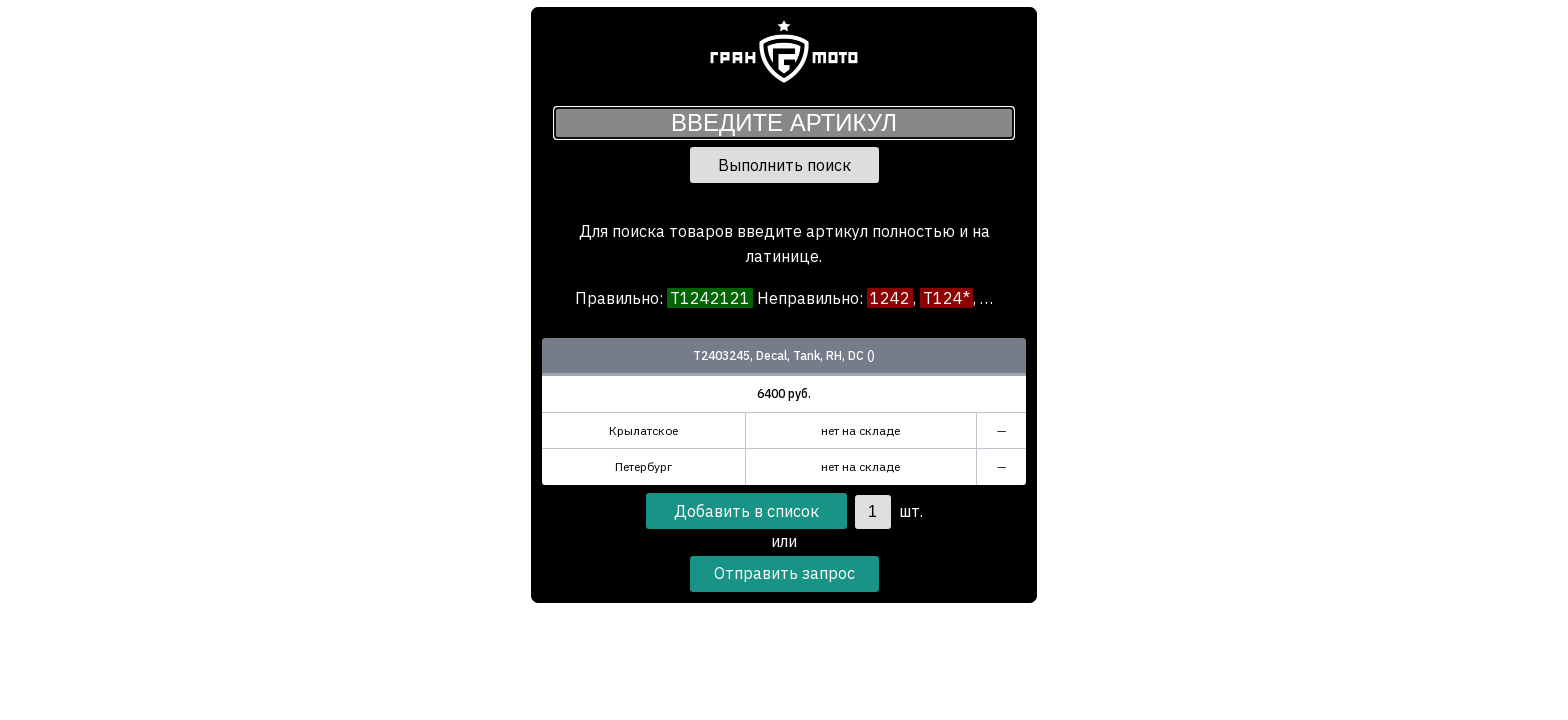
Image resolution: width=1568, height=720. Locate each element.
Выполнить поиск (784, 165)
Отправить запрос (784, 573)
